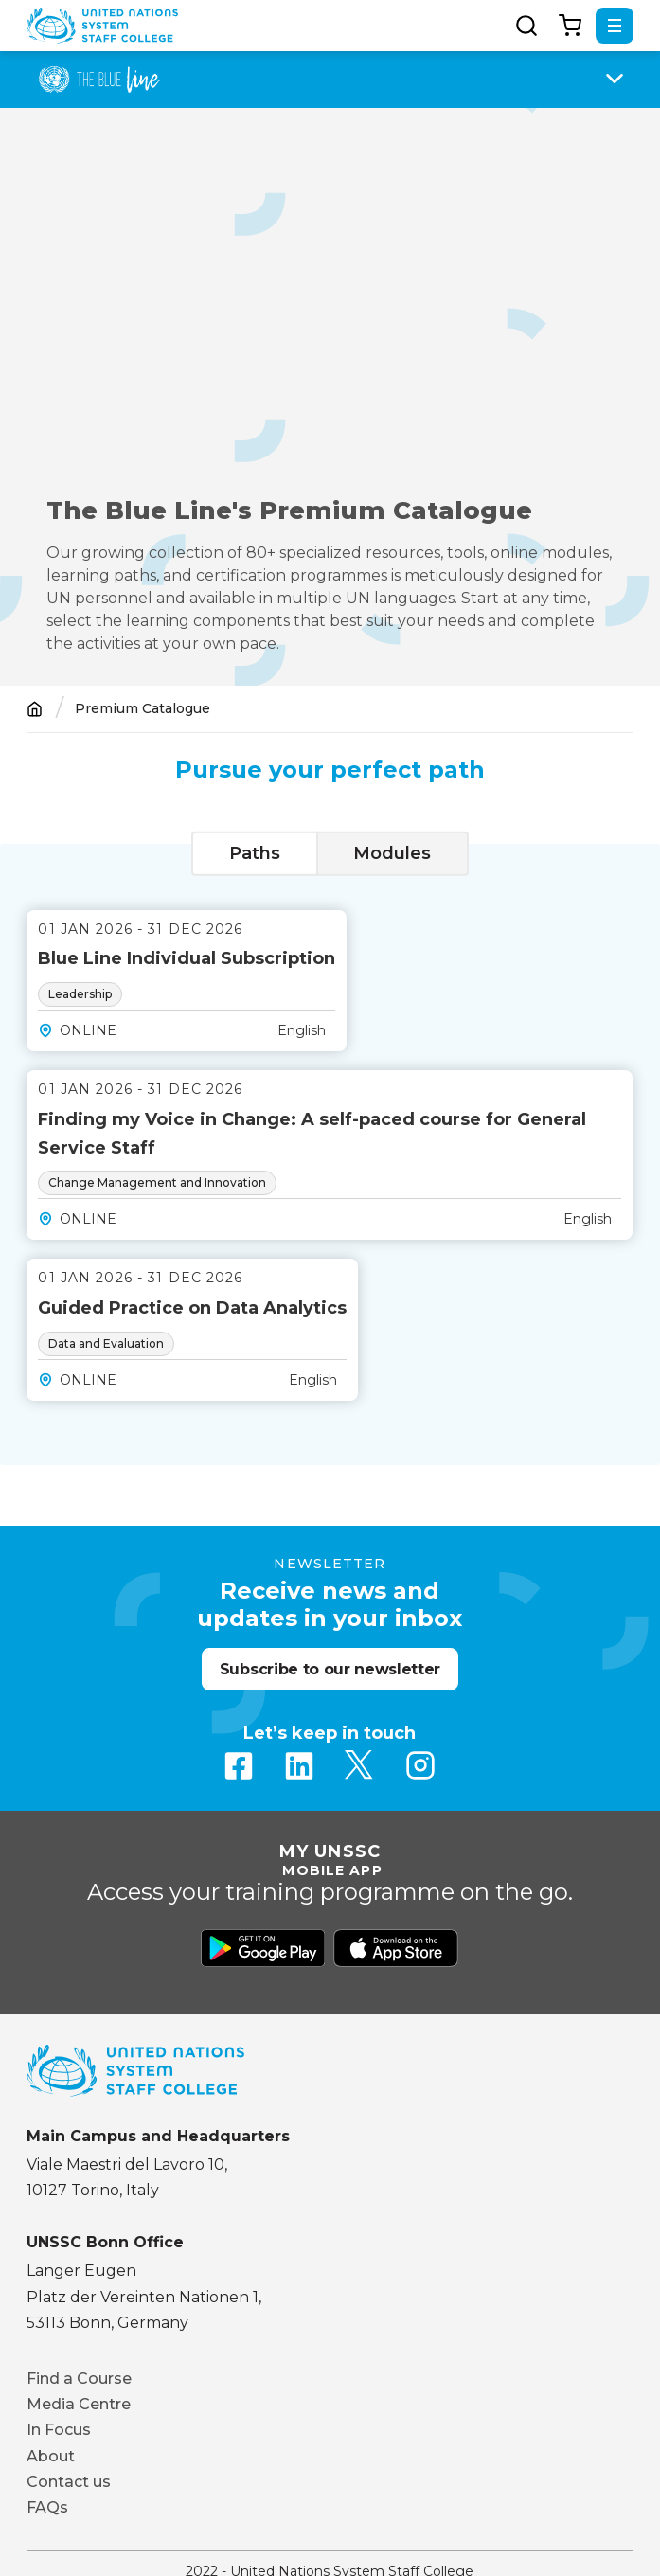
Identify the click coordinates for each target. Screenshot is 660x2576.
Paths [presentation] (254, 853)
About (51, 2456)
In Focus (59, 2430)
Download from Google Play (263, 1948)
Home (35, 709)
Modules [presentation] (392, 853)
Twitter (360, 1765)
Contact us (69, 2482)
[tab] (254, 854)
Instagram (420, 1765)
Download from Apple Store (395, 1948)
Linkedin (299, 1765)
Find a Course (79, 2379)
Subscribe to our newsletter (330, 1669)
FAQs (47, 2507)
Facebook (238, 1765)
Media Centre (79, 2404)
